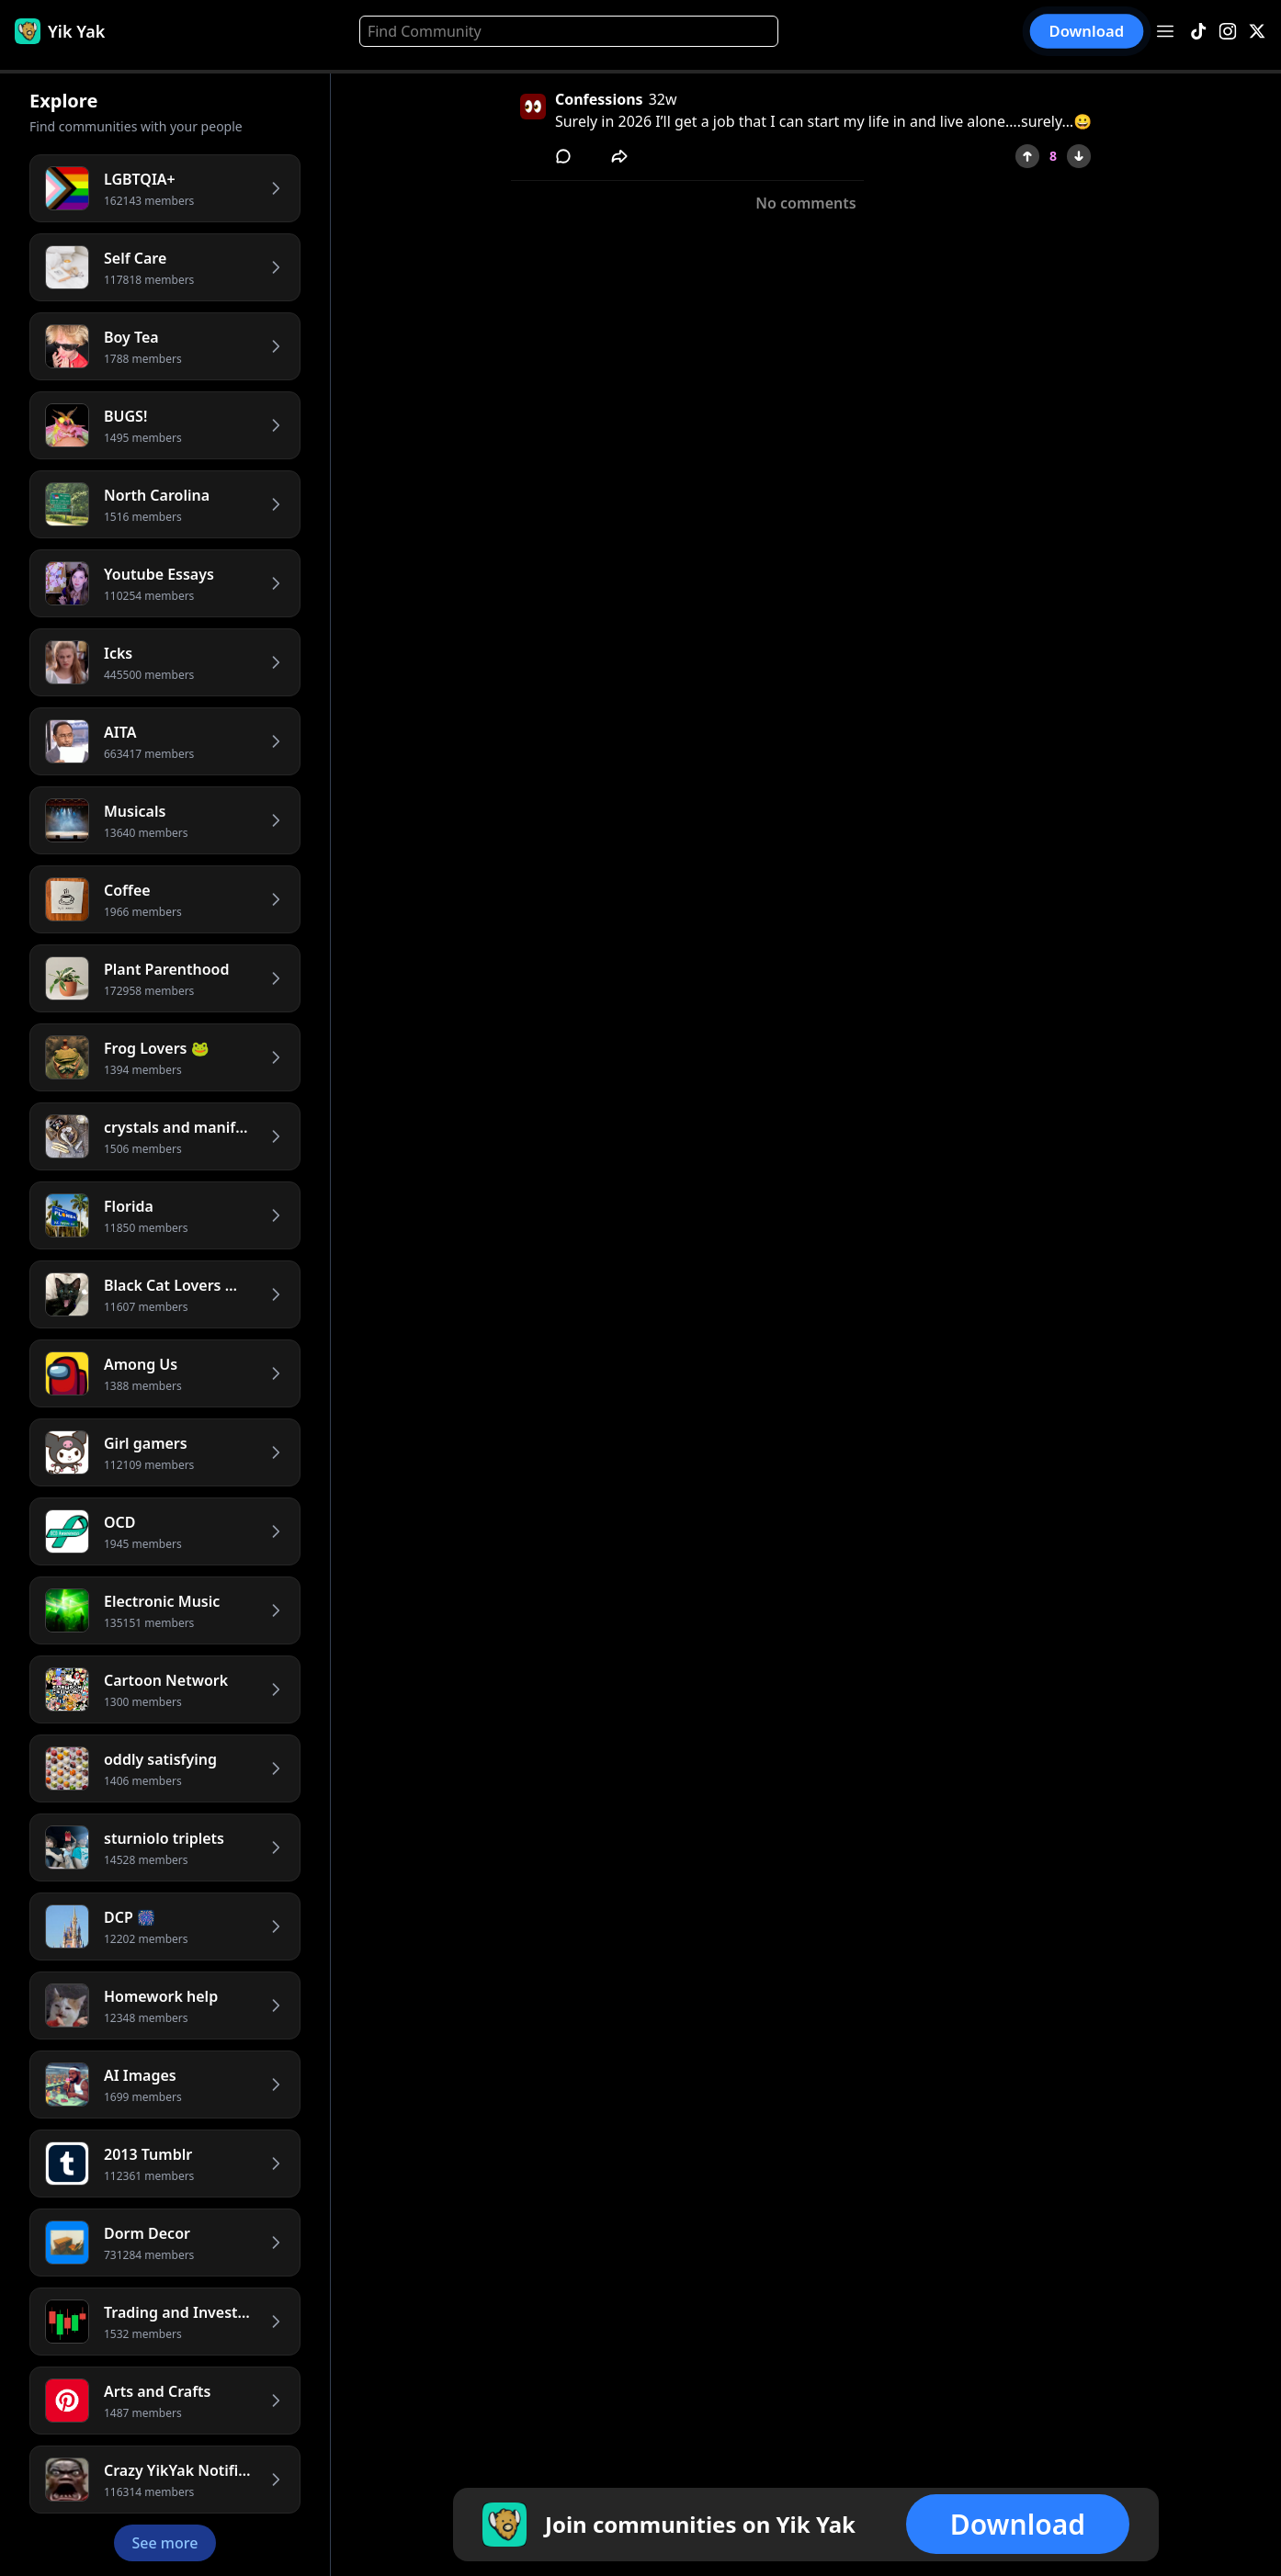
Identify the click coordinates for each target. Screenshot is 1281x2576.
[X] (1257, 31)
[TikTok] (1198, 31)
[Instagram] (1228, 31)
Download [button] (1087, 30)
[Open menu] (1165, 31)
